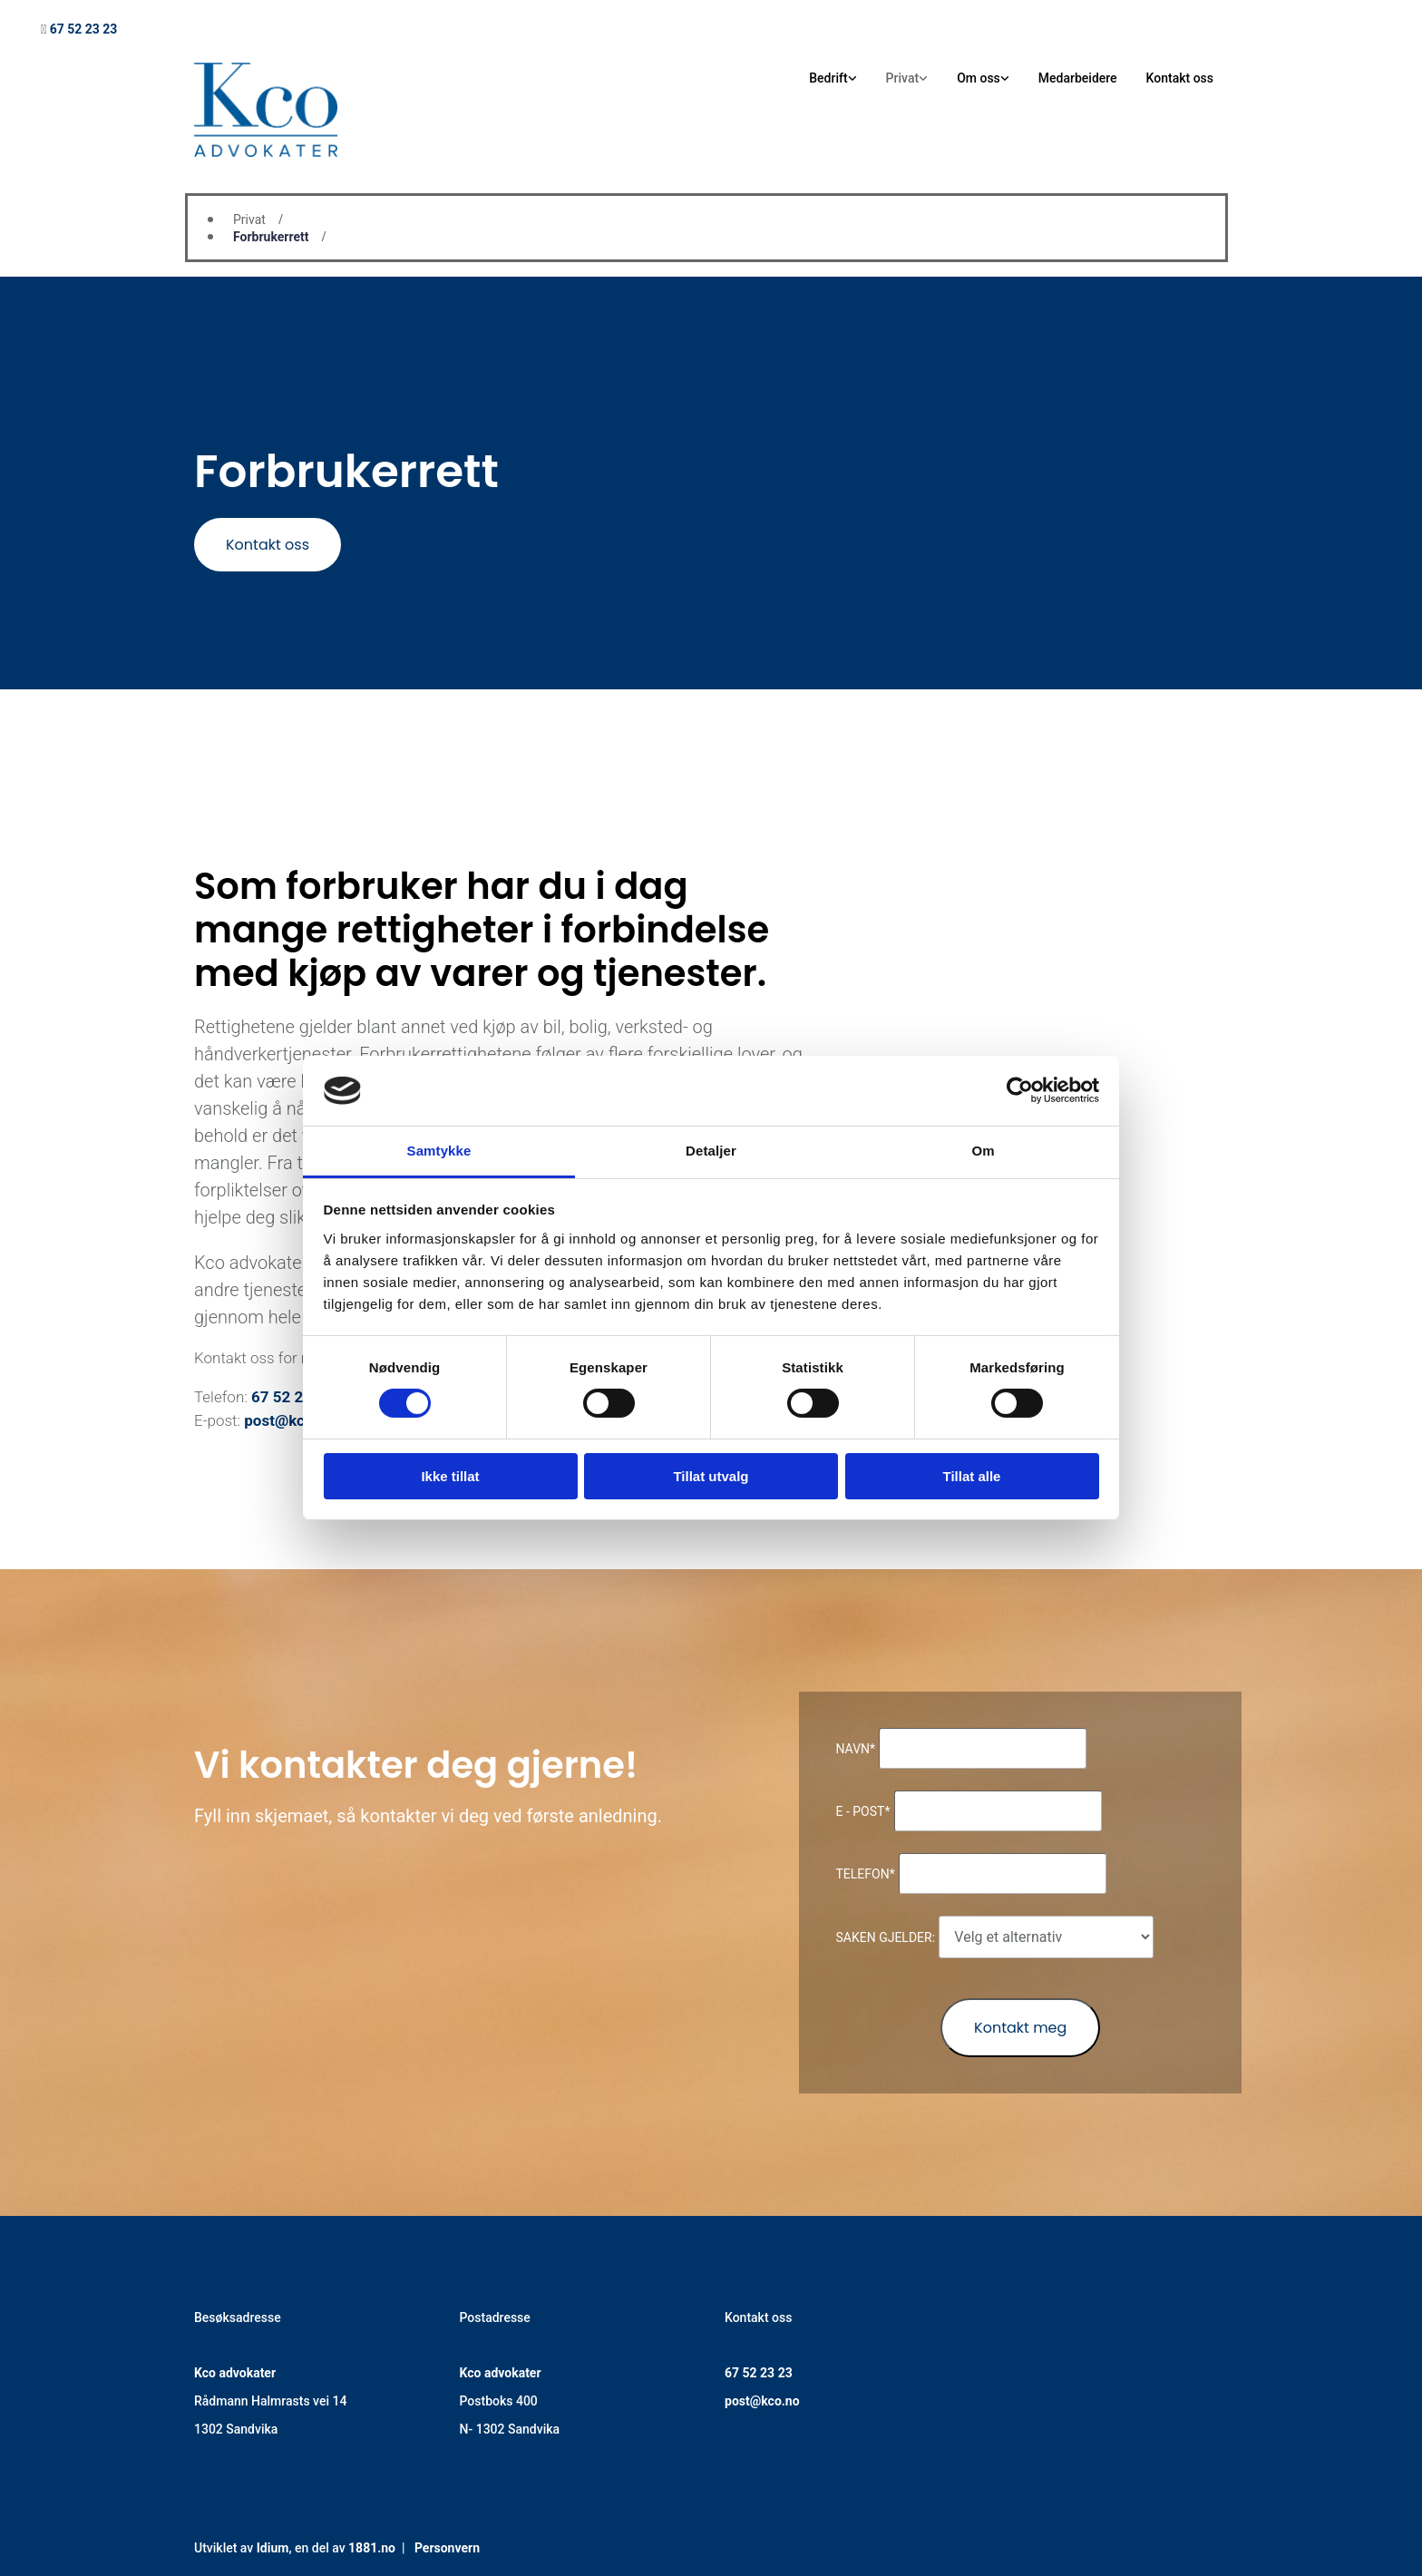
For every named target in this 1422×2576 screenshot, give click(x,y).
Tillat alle (972, 1476)
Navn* (855, 1749)
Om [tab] (982, 1150)
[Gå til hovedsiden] (265, 151)
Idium (273, 2548)
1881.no (371, 2548)
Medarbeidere (1077, 78)
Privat (903, 78)
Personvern (447, 2548)
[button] (267, 544)
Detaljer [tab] (711, 1150)
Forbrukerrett (270, 236)
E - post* (862, 1811)
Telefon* (864, 1874)
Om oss (978, 78)
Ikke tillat (450, 1476)
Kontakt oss (1179, 78)
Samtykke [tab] (439, 1150)
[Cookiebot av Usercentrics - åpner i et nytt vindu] (1019, 1090)
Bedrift (828, 78)
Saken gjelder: (885, 1937)
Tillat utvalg (710, 1476)
